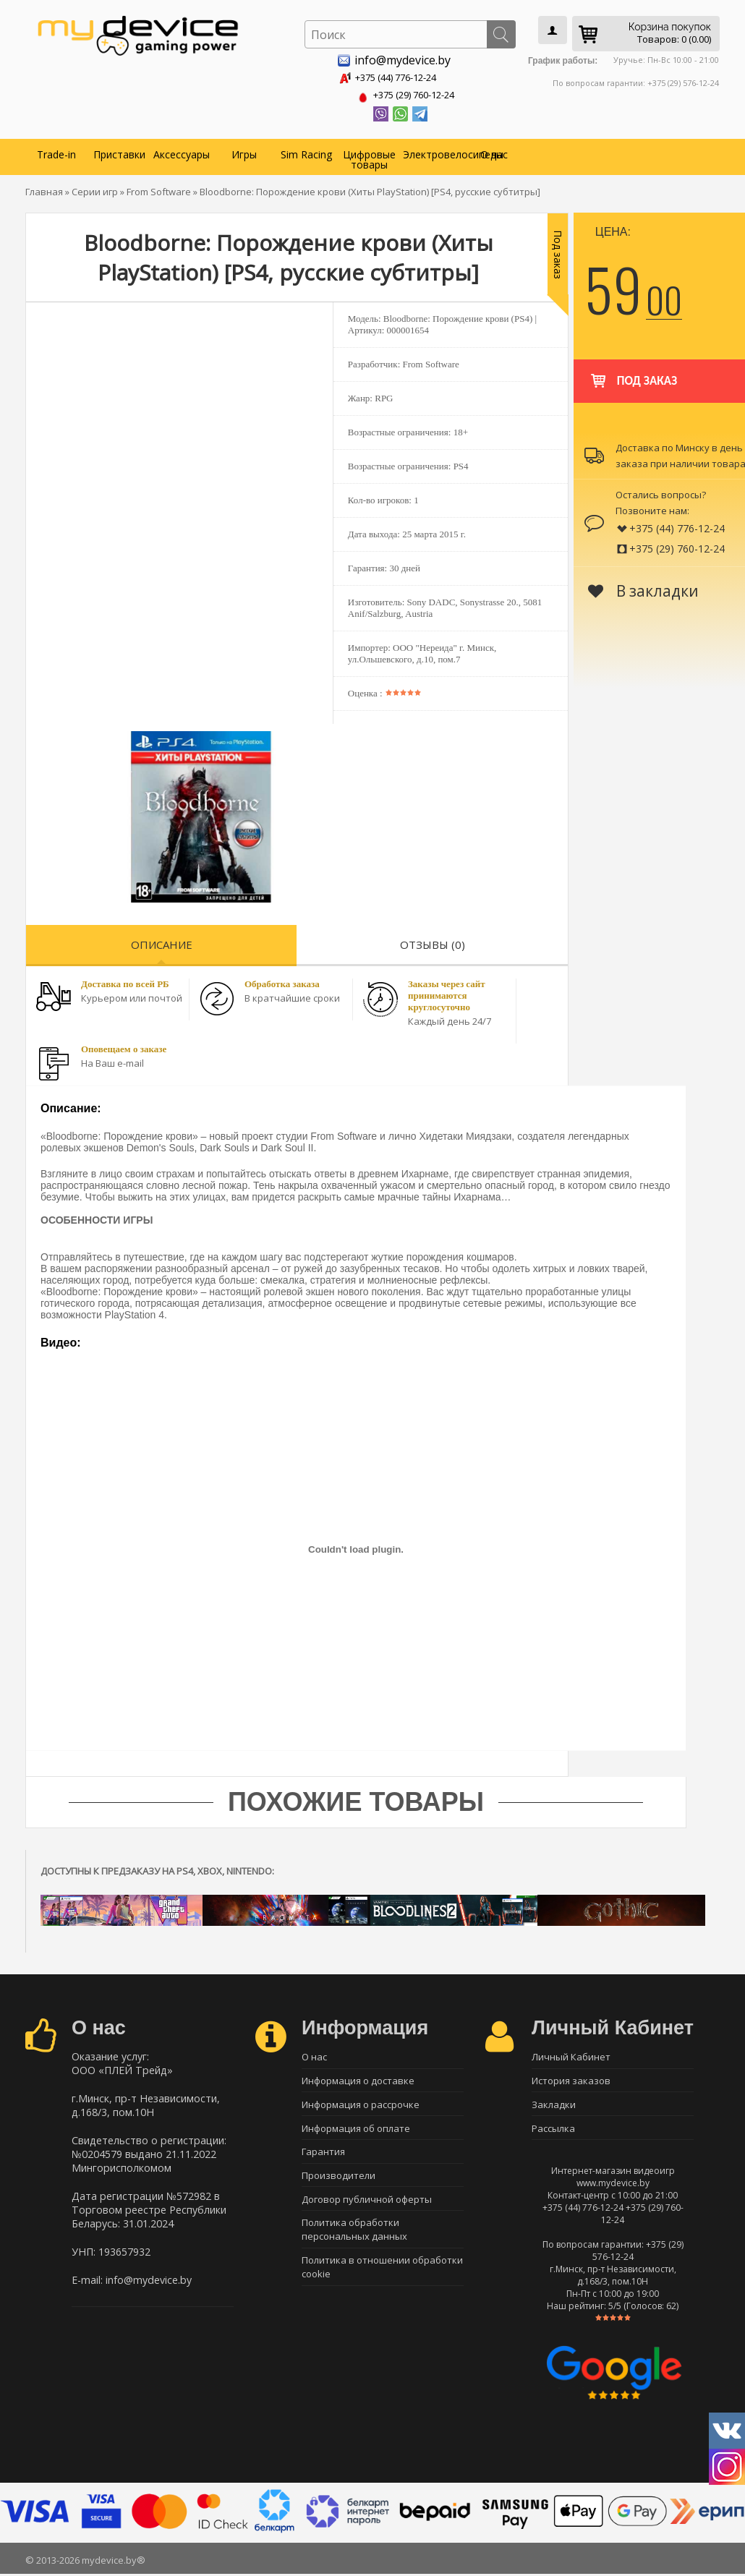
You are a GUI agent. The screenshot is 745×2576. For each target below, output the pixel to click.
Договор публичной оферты (367, 2206)
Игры (244, 151)
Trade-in (56, 151)
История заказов (571, 2079)
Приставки (119, 151)
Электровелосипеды (432, 151)
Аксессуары (181, 151)
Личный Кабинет (571, 2054)
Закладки (554, 2105)
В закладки (643, 588)
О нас (494, 151)
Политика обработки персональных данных (354, 2238)
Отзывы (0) (432, 941)
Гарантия (323, 2155)
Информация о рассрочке (361, 2105)
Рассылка (553, 2130)
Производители (338, 2181)
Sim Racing (306, 151)
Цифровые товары (369, 157)
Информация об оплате (356, 2130)
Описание (161, 941)
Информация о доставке (358, 2079)
